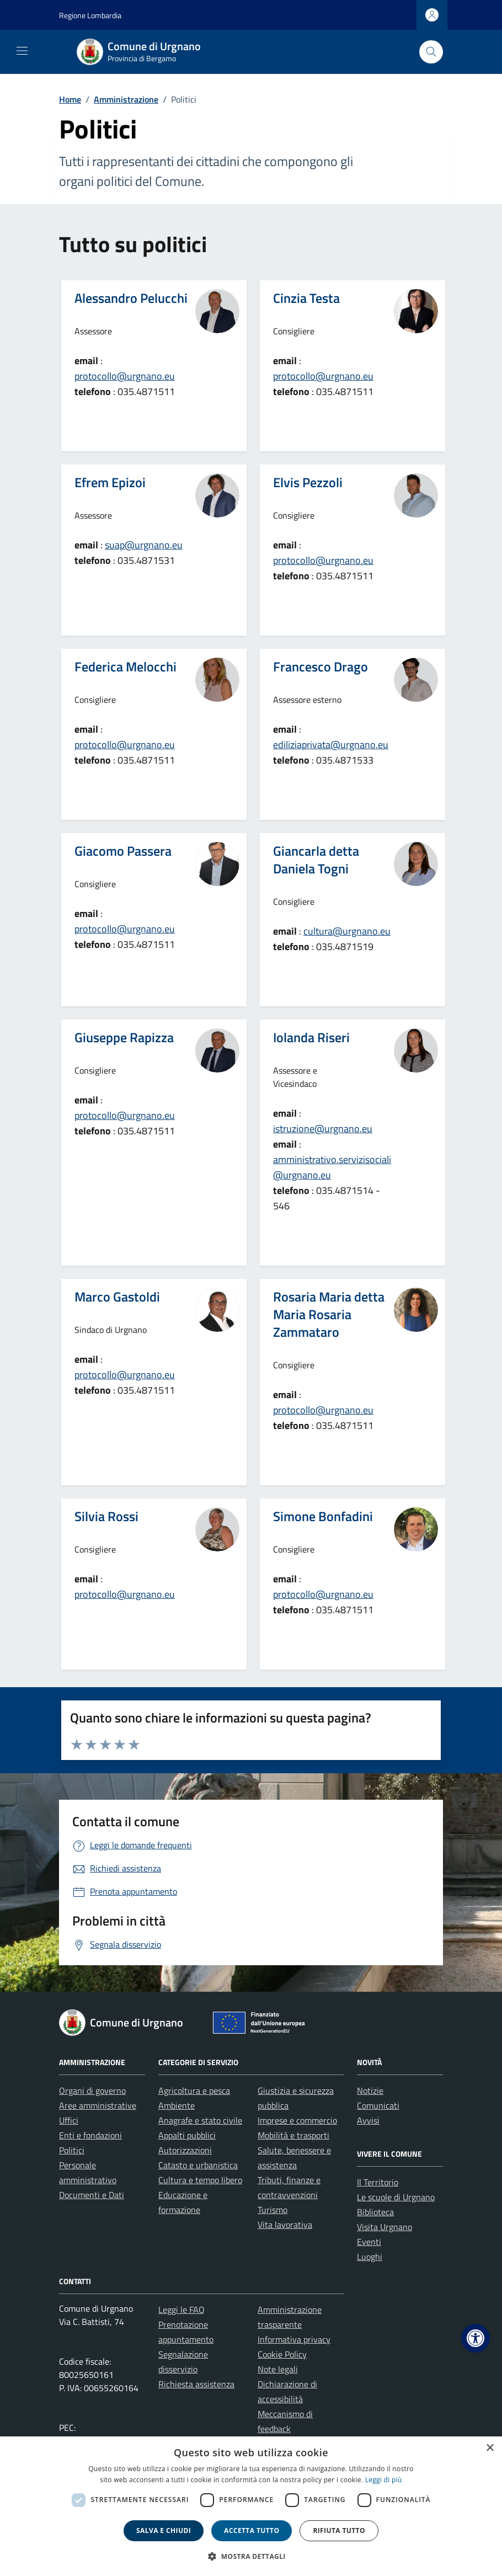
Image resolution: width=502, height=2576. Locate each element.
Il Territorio (377, 2182)
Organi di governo (92, 2090)
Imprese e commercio (297, 2120)
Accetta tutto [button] (251, 2530)
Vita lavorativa (285, 2224)
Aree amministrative (97, 2105)
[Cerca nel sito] (431, 52)
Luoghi (369, 2256)
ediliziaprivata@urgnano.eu (330, 744)
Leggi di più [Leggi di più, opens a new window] (383, 2479)
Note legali (278, 2369)
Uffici (68, 2120)
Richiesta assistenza (196, 2384)
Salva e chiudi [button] (163, 2530)
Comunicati (378, 2105)
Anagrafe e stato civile (200, 2120)
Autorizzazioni (185, 2150)
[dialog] (251, 2506)
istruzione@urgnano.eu (322, 1128)
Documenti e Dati (91, 2194)
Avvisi (368, 2120)
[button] (475, 2338)
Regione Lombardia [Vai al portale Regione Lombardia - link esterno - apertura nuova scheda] (90, 15)
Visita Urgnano (384, 2226)
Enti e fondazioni (90, 2135)
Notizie (370, 2090)
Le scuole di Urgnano (396, 2197)
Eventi (369, 2241)
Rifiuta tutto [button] (339, 2530)
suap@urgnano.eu (144, 544)
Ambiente (176, 2105)
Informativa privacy (294, 2339)
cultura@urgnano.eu (347, 931)
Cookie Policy (282, 2354)
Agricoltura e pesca (194, 2090)
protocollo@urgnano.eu (124, 376)
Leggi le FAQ (181, 2309)
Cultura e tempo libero (200, 2179)
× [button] (489, 2448)
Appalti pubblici (187, 2135)
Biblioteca (375, 2211)
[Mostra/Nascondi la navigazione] (22, 50)
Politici (71, 2150)
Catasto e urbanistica (198, 2165)
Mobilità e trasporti (293, 2135)
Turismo (272, 2209)
